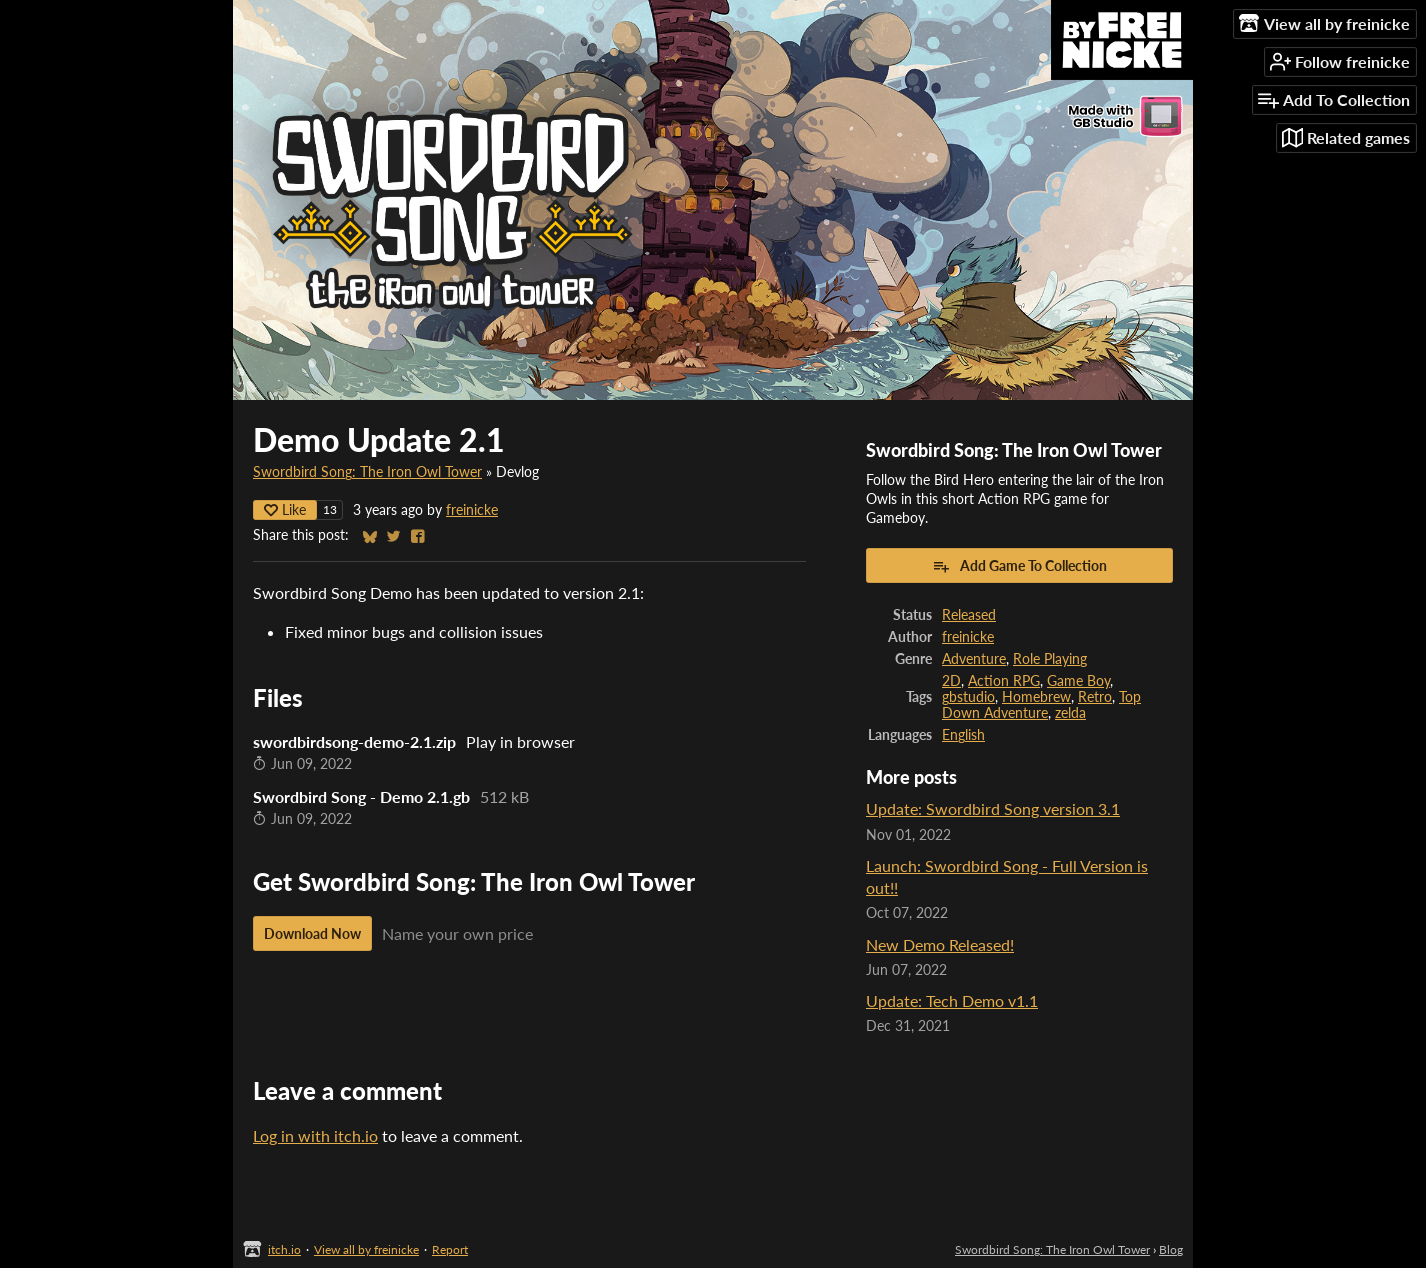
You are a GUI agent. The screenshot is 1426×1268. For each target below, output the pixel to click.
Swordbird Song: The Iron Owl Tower (367, 472)
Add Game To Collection (1019, 566)
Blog (1171, 1249)
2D (951, 681)
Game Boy (1078, 681)
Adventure (974, 659)
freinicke (472, 510)
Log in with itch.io (315, 1135)
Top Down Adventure (1041, 705)
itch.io (284, 1249)
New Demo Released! (940, 944)
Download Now (312, 933)
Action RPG (1004, 681)
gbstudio (968, 697)
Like (285, 509)
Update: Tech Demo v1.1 (952, 1000)
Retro (1095, 697)
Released (969, 615)
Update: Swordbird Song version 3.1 (993, 808)
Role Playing (1050, 659)
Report (450, 1249)
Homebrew (1036, 697)
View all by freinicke (366, 1249)
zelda (1070, 713)
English (963, 735)
